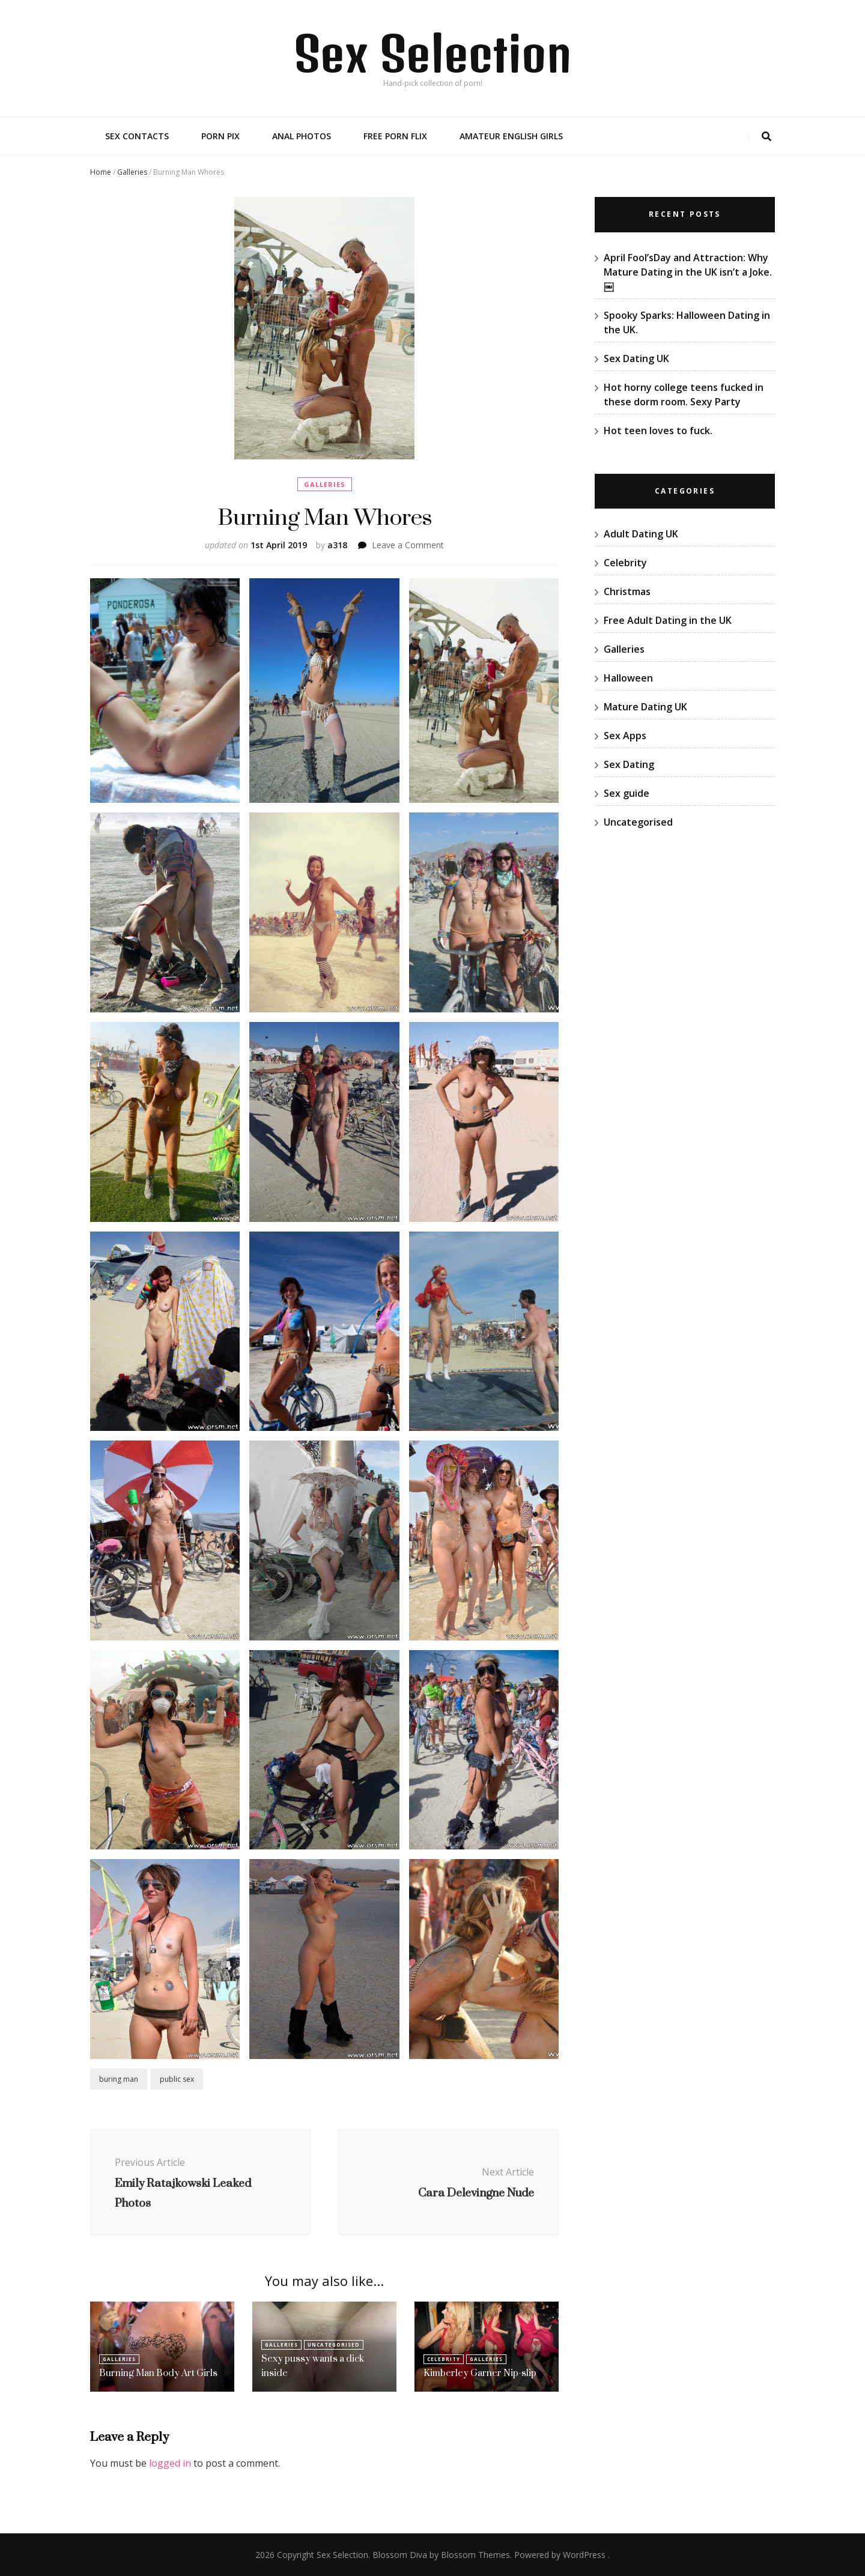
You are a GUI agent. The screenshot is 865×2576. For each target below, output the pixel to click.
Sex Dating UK (636, 358)
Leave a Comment (408, 545)
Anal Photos (301, 136)
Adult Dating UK (641, 533)
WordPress (584, 2554)
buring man (118, 2079)
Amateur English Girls (511, 136)
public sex (177, 2079)
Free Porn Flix (395, 136)
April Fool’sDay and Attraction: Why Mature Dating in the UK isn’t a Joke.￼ (688, 272)
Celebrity (443, 2359)
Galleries (132, 172)
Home (100, 172)
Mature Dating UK (645, 706)
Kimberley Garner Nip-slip (479, 2372)
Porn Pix (220, 136)
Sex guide (626, 793)
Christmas (627, 591)
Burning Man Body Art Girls (158, 2372)
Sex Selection (433, 53)
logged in (170, 2463)
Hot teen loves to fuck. (658, 430)
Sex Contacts (137, 136)
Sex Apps (625, 735)
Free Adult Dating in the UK (668, 620)
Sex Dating (629, 764)
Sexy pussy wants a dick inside (312, 2365)
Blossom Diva (399, 2554)
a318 (337, 545)
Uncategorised (334, 2344)
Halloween (628, 678)
